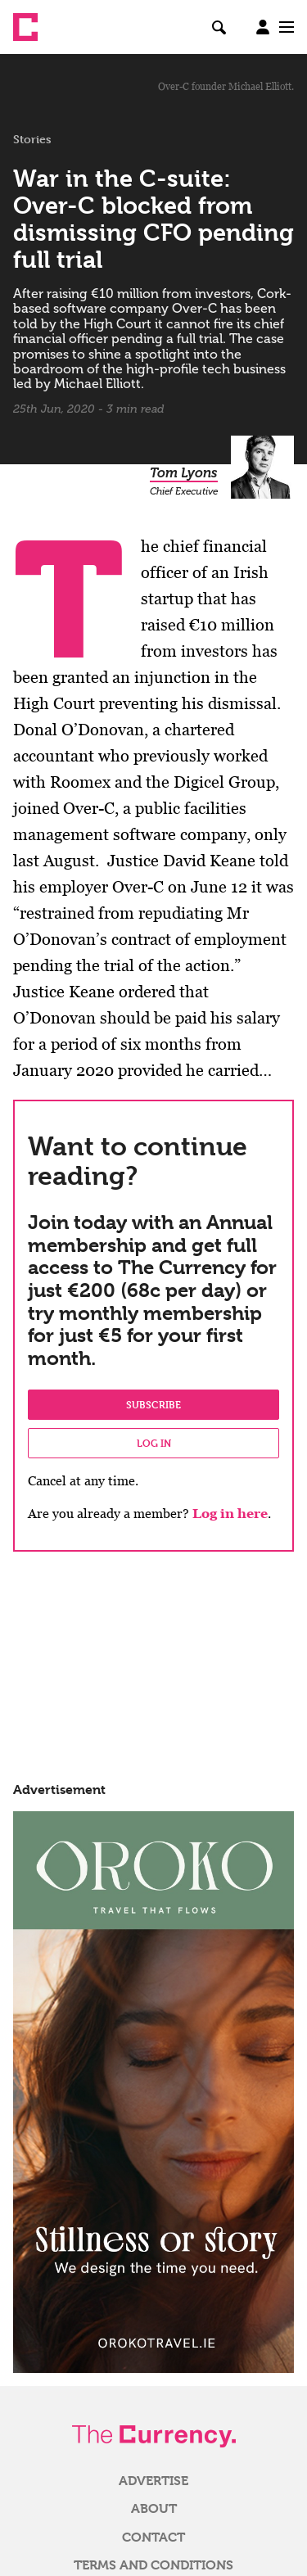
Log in (154, 1442)
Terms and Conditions (153, 2565)
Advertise (153, 2481)
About (154, 2508)
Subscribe (153, 1404)
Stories (32, 139)
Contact (153, 2537)
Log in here (230, 1513)
